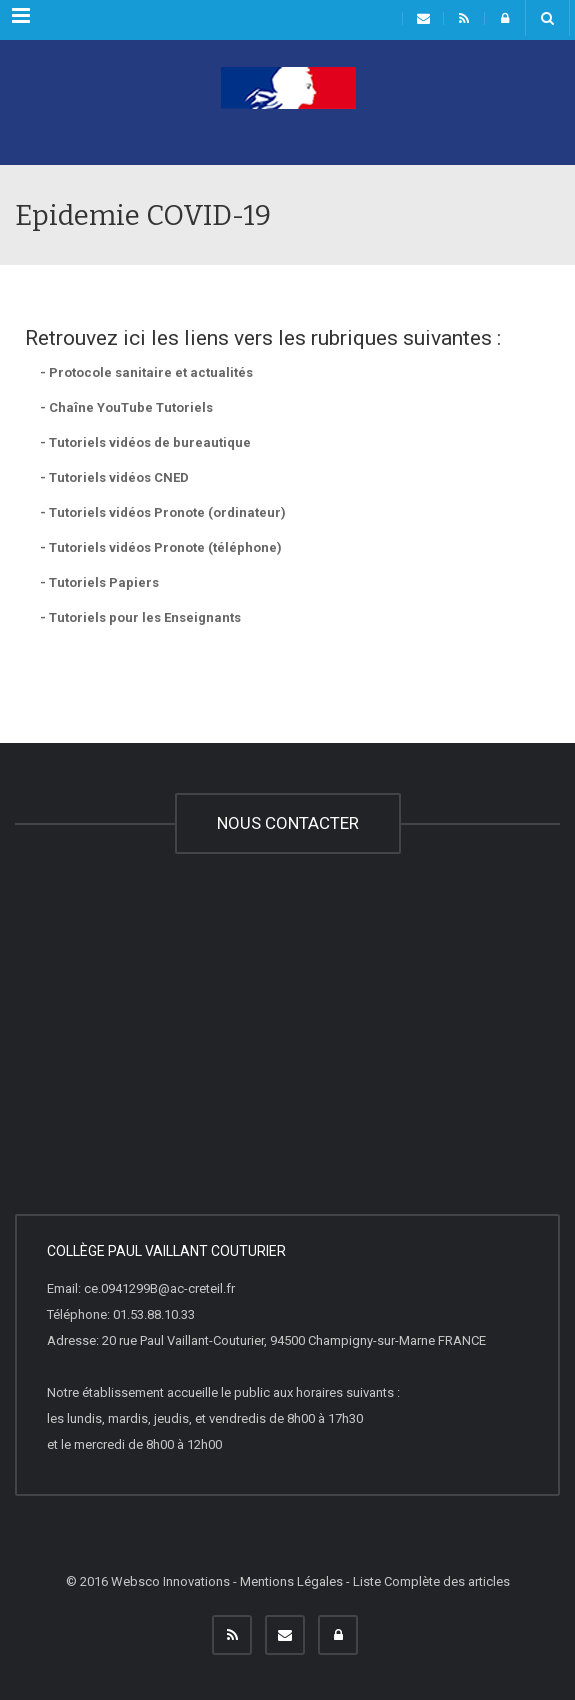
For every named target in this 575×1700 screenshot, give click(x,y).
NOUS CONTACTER (288, 823)
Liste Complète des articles (431, 1581)
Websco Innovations (170, 1581)
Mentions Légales (291, 1581)
